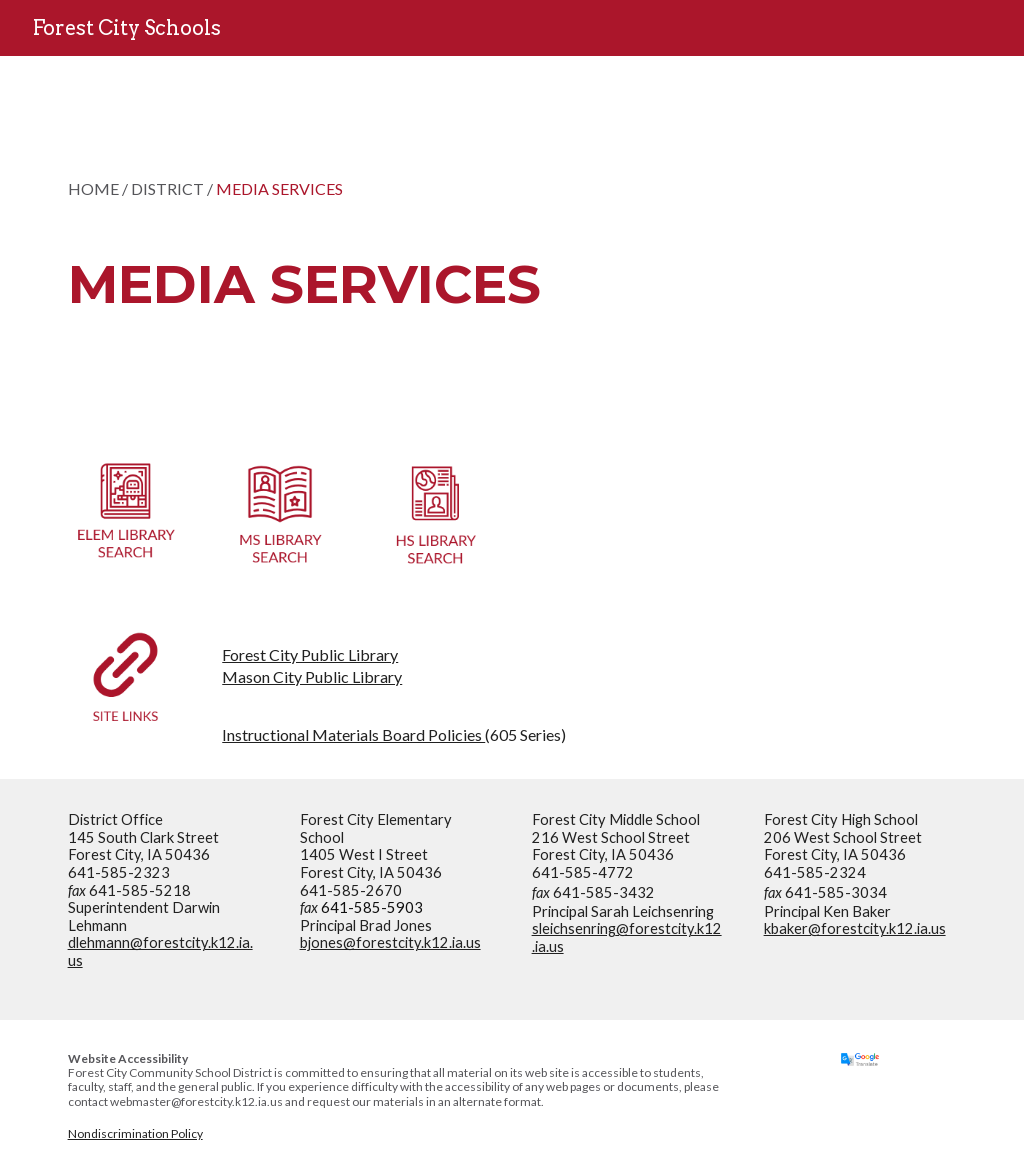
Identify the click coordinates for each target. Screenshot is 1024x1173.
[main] (435, 235)
